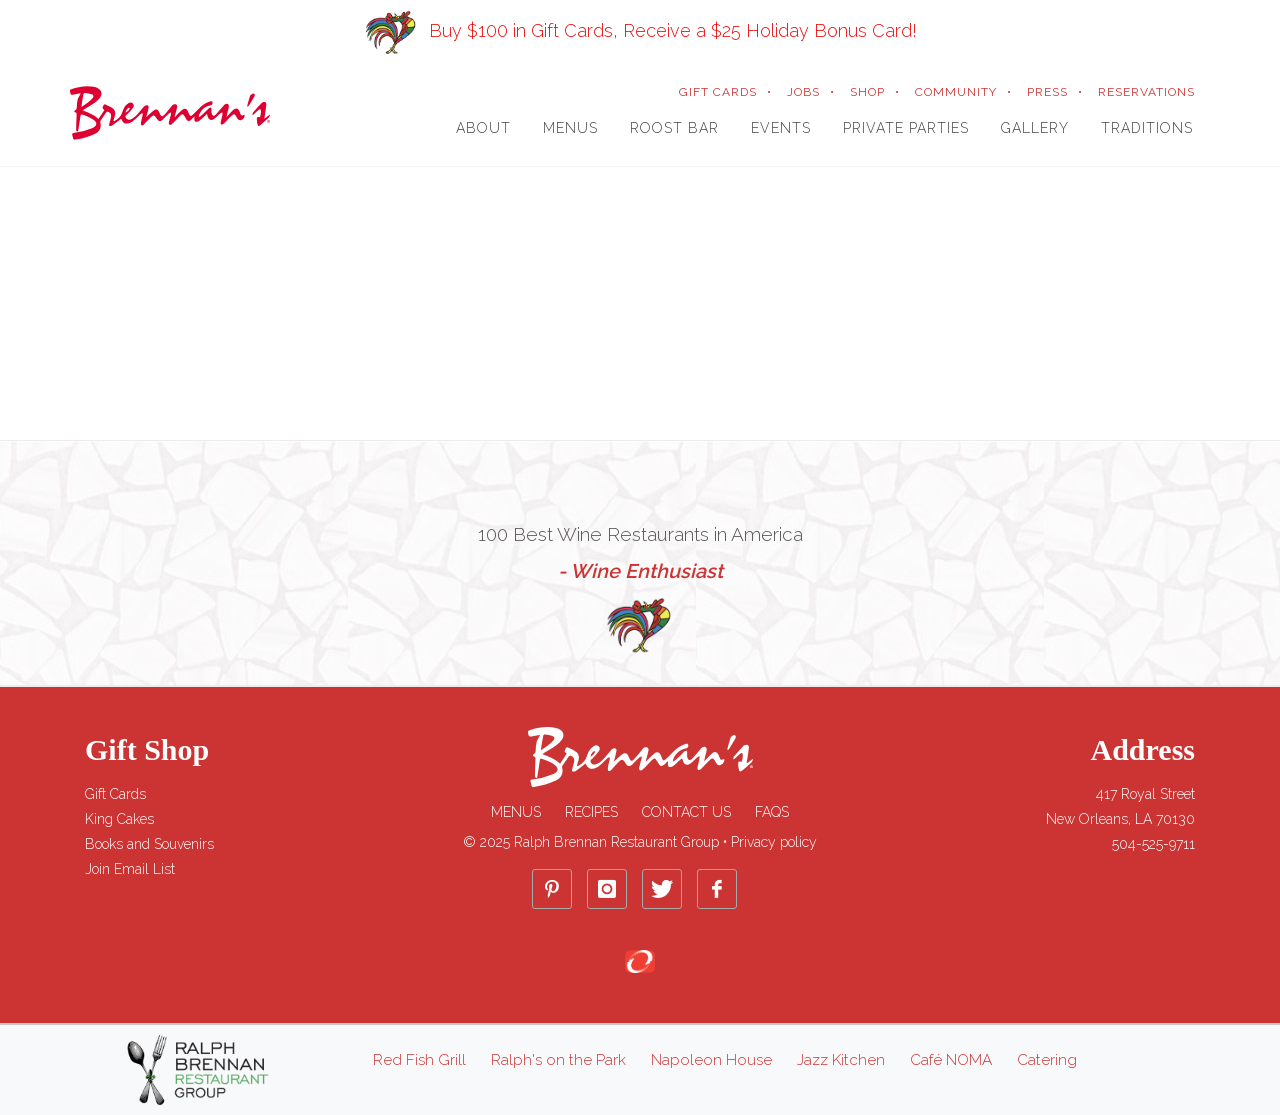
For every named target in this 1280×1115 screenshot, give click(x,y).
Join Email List (130, 869)
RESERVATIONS (1146, 92)
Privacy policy (774, 842)
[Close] (1252, 12)
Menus (516, 812)
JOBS (803, 92)
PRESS (1047, 92)
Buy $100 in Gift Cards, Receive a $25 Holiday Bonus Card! (640, 30)
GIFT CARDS (718, 92)
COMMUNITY (956, 92)
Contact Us (686, 812)
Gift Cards (115, 794)
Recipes (591, 812)
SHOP (867, 92)
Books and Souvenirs (149, 844)
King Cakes (119, 819)
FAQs (772, 812)
